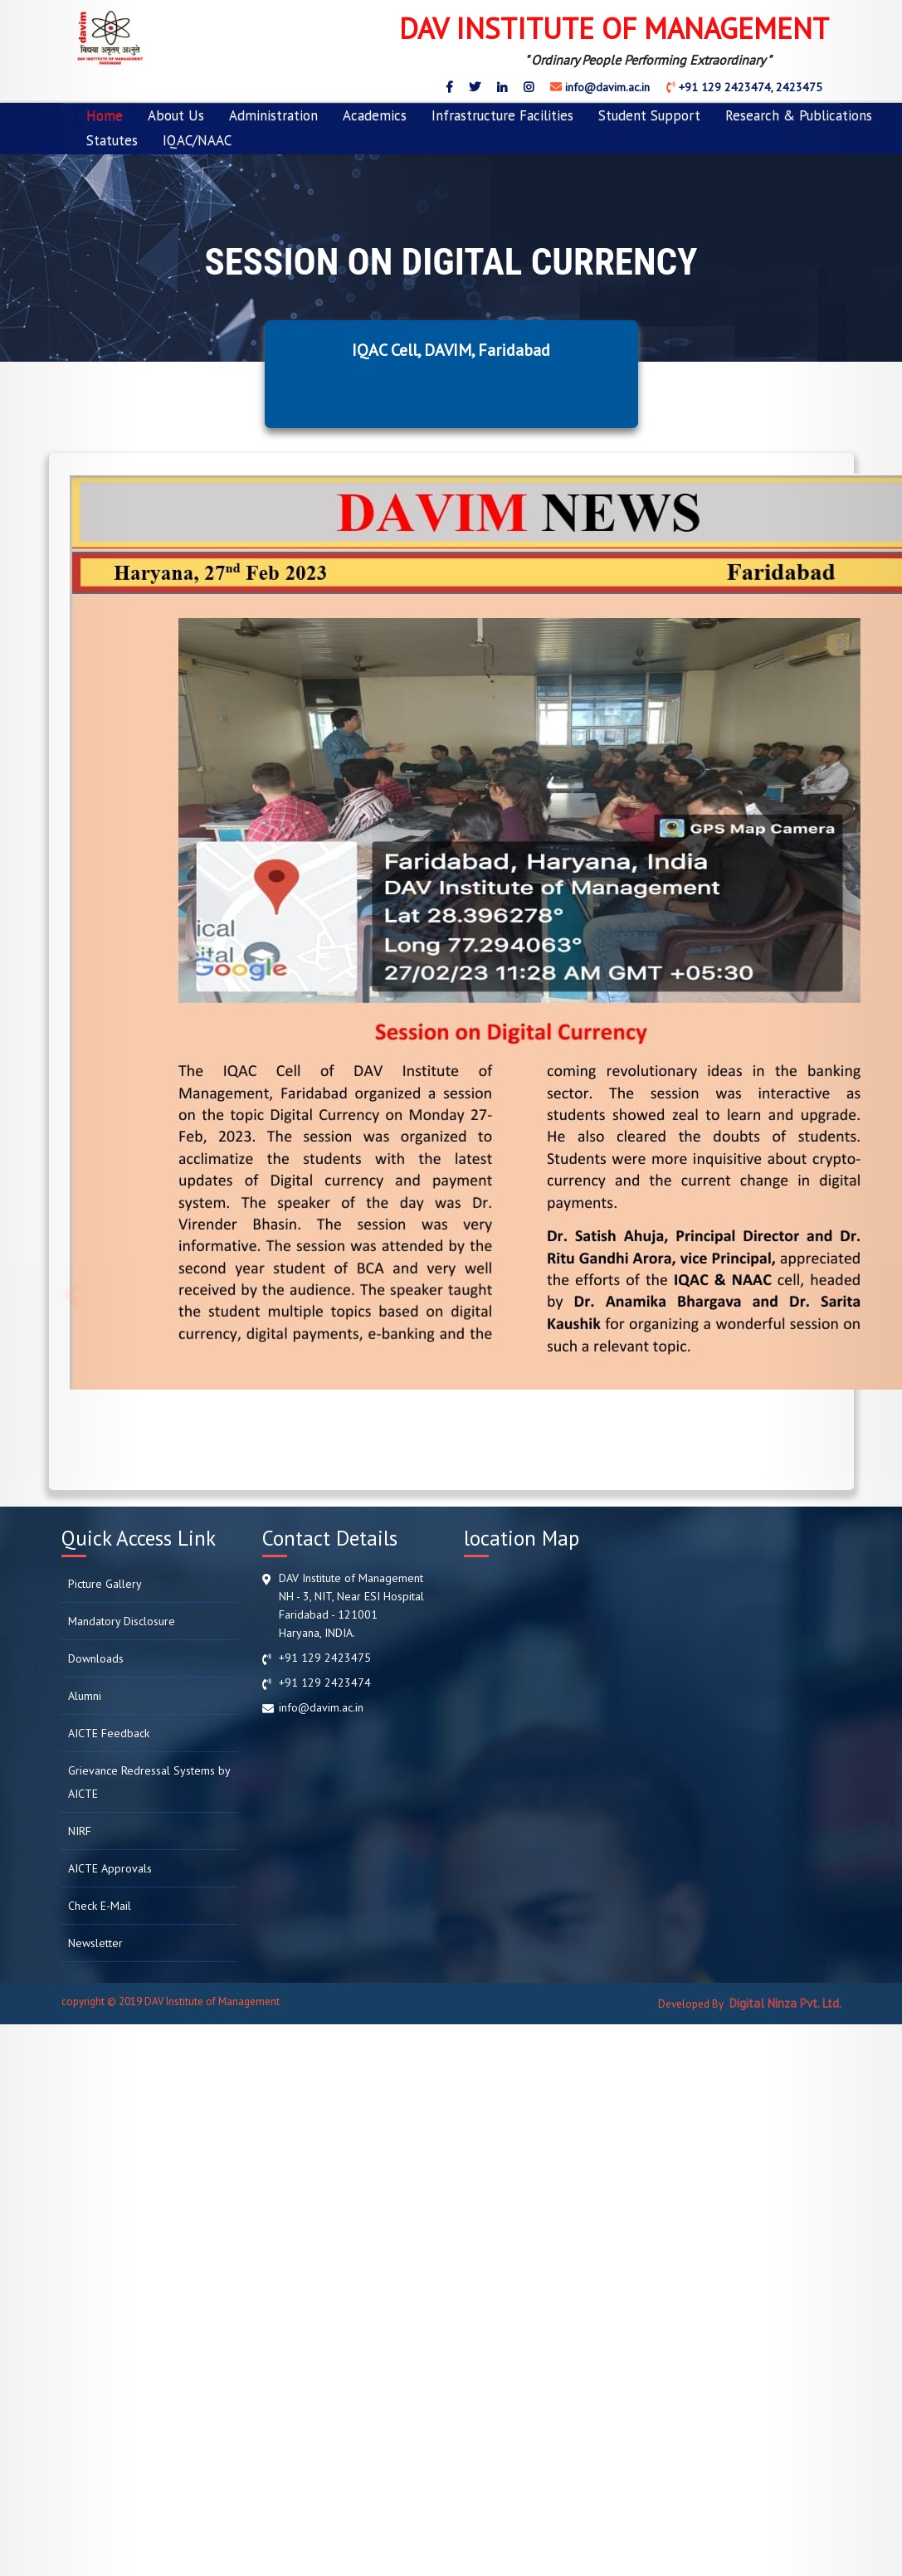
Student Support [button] (649, 115)
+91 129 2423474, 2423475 (748, 87)
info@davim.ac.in (606, 87)
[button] (67, 1288)
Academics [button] (375, 115)
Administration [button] (273, 115)
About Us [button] (176, 115)
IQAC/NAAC (197, 140)
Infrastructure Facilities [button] (502, 115)
